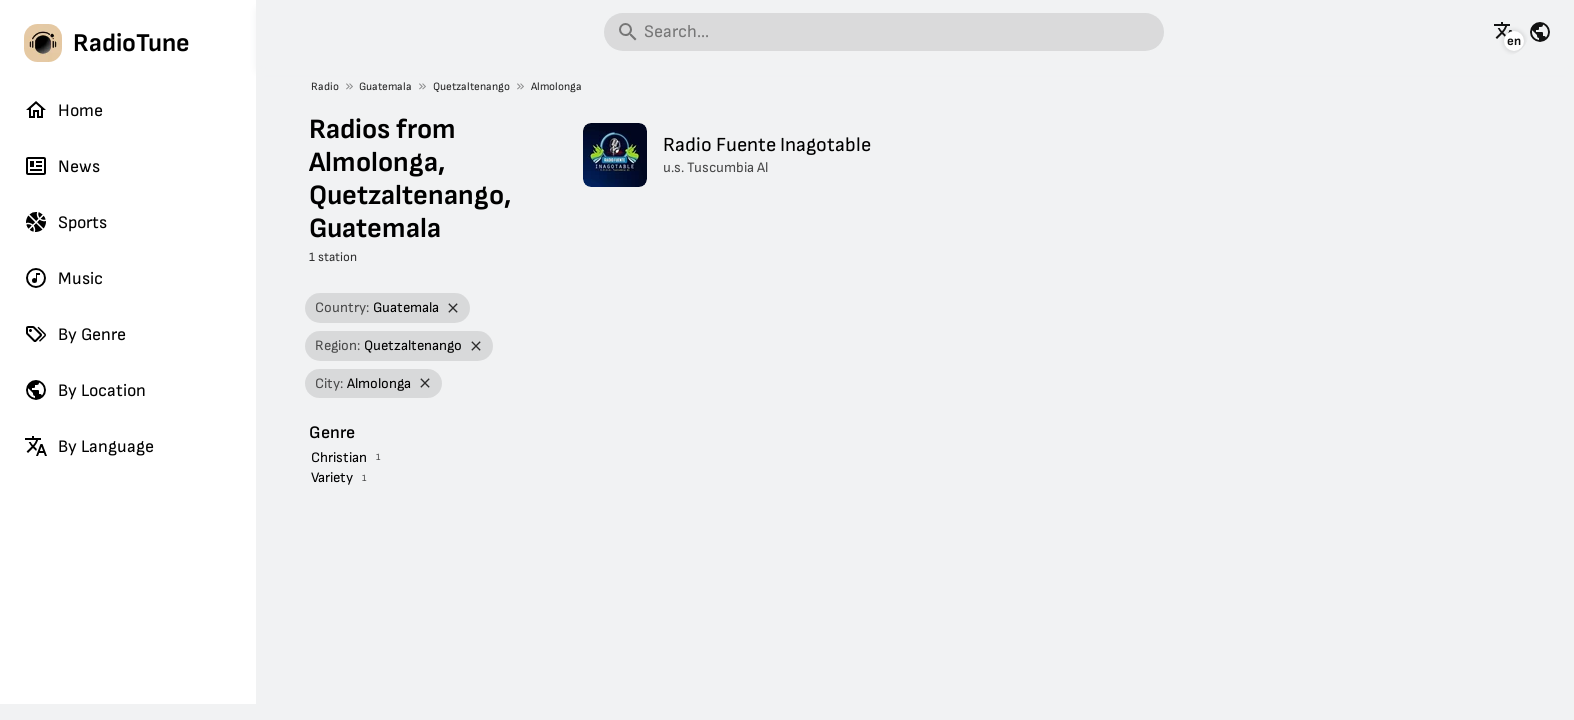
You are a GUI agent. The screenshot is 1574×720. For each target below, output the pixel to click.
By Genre (75, 334)
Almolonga (556, 86)
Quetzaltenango (471, 86)
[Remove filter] (453, 308)
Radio (325, 86)
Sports (65, 222)
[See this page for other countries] (1540, 32)
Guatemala (385, 86)
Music (63, 278)
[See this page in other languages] (1505, 32)
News (62, 166)
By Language (89, 446)
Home (63, 110)
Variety (332, 477)
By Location (85, 390)
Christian (339, 457)
